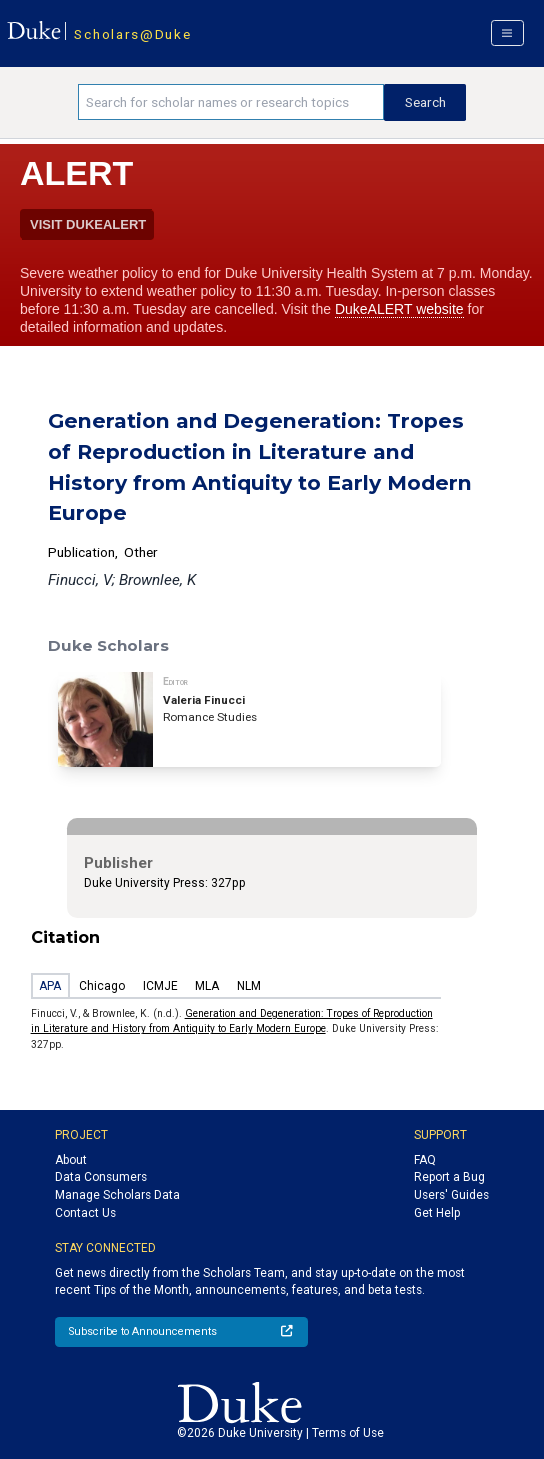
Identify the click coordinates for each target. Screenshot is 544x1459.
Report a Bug (449, 1177)
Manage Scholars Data (117, 1195)
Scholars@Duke (132, 34)
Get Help (437, 1213)
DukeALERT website (399, 309)
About (71, 1160)
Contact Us (85, 1213)
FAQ (425, 1160)
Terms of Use (348, 1433)
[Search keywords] (231, 102)
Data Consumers (101, 1177)
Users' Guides (451, 1195)
